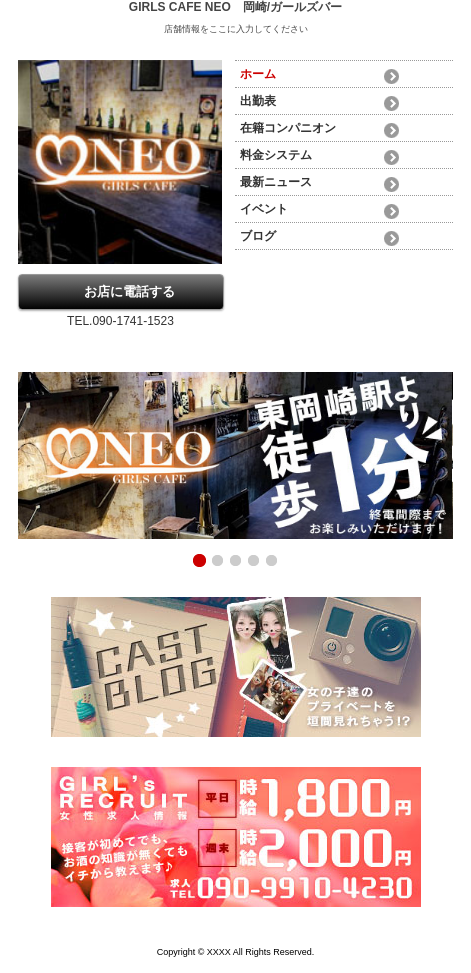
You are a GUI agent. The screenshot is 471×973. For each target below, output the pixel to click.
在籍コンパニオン (288, 128)
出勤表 (258, 101)
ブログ (258, 236)
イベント (264, 209)
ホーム (258, 74)
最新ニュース (276, 182)
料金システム (276, 155)
